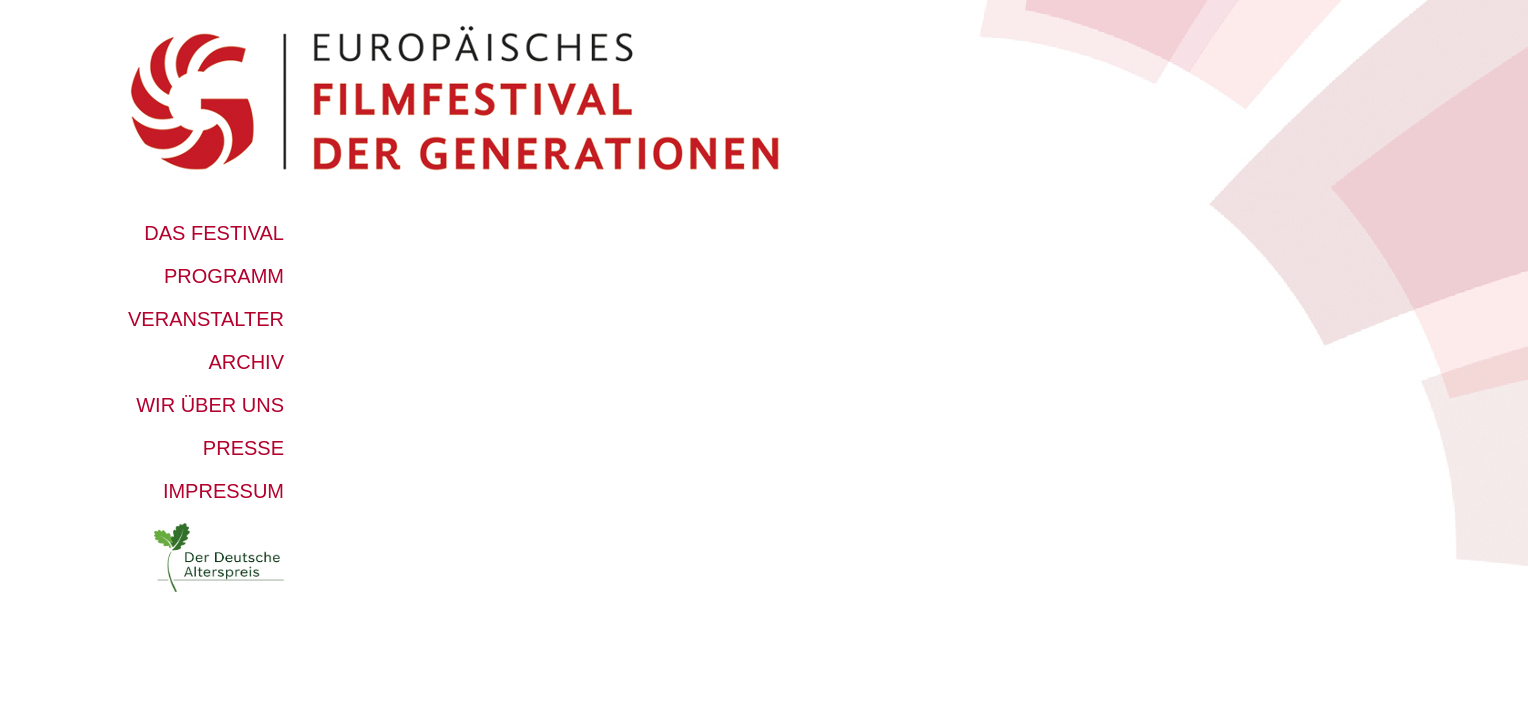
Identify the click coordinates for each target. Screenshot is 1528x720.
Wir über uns (210, 405)
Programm (224, 276)
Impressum (223, 491)
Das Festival (214, 233)
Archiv (246, 362)
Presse (243, 448)
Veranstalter (206, 319)
